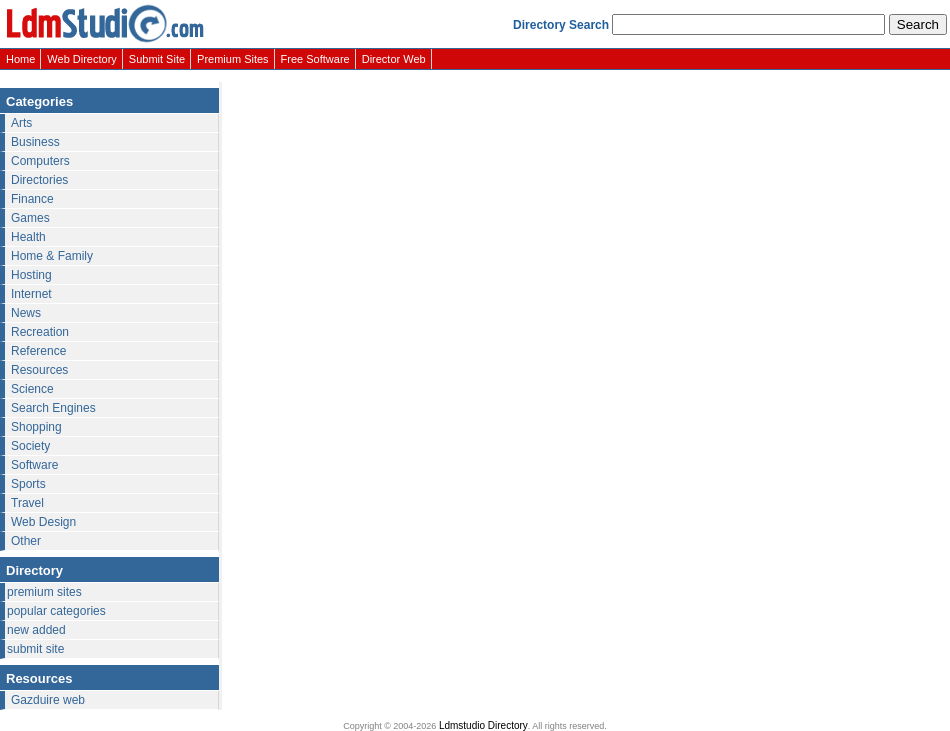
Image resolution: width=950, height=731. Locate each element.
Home (20, 59)
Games (30, 218)
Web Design (43, 522)
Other (26, 541)
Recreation (40, 332)
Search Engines (53, 408)
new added (36, 630)
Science (32, 389)
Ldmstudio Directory (483, 725)
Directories (39, 180)
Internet (31, 294)
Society (30, 446)
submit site (35, 649)
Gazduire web (48, 700)
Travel (27, 503)
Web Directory (81, 59)
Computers (40, 161)
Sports (28, 484)
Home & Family (52, 256)
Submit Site (157, 59)
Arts (21, 123)
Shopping (36, 427)
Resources (39, 370)
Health (28, 237)
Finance (32, 199)
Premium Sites (233, 59)
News (26, 313)
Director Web (394, 59)
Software (34, 465)
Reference (38, 351)
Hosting (31, 275)
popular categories (56, 611)
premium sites (44, 592)
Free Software (315, 59)
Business (35, 142)
